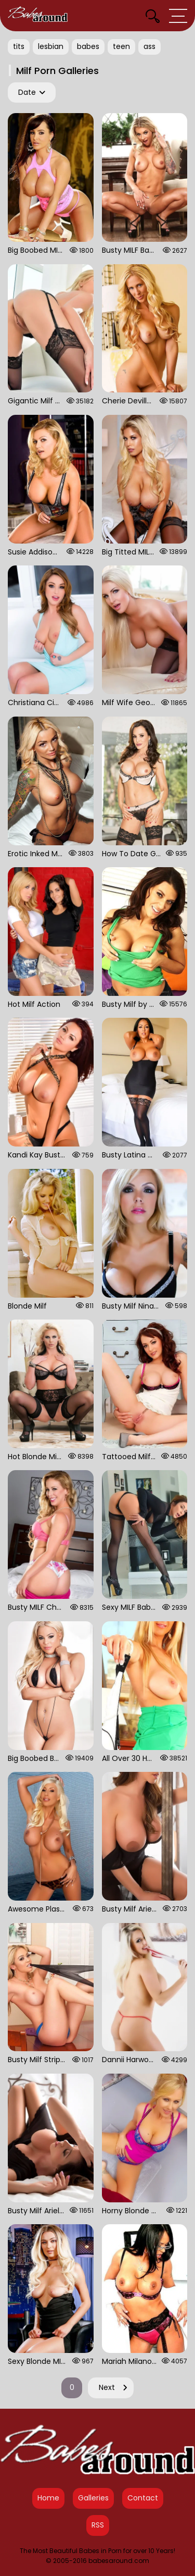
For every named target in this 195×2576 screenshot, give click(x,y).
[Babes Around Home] (38, 15)
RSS (98, 2525)
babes (88, 46)
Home (48, 2498)
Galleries (93, 2498)
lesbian (50, 46)
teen (121, 46)
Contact (142, 2498)
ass (149, 46)
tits (18, 46)
